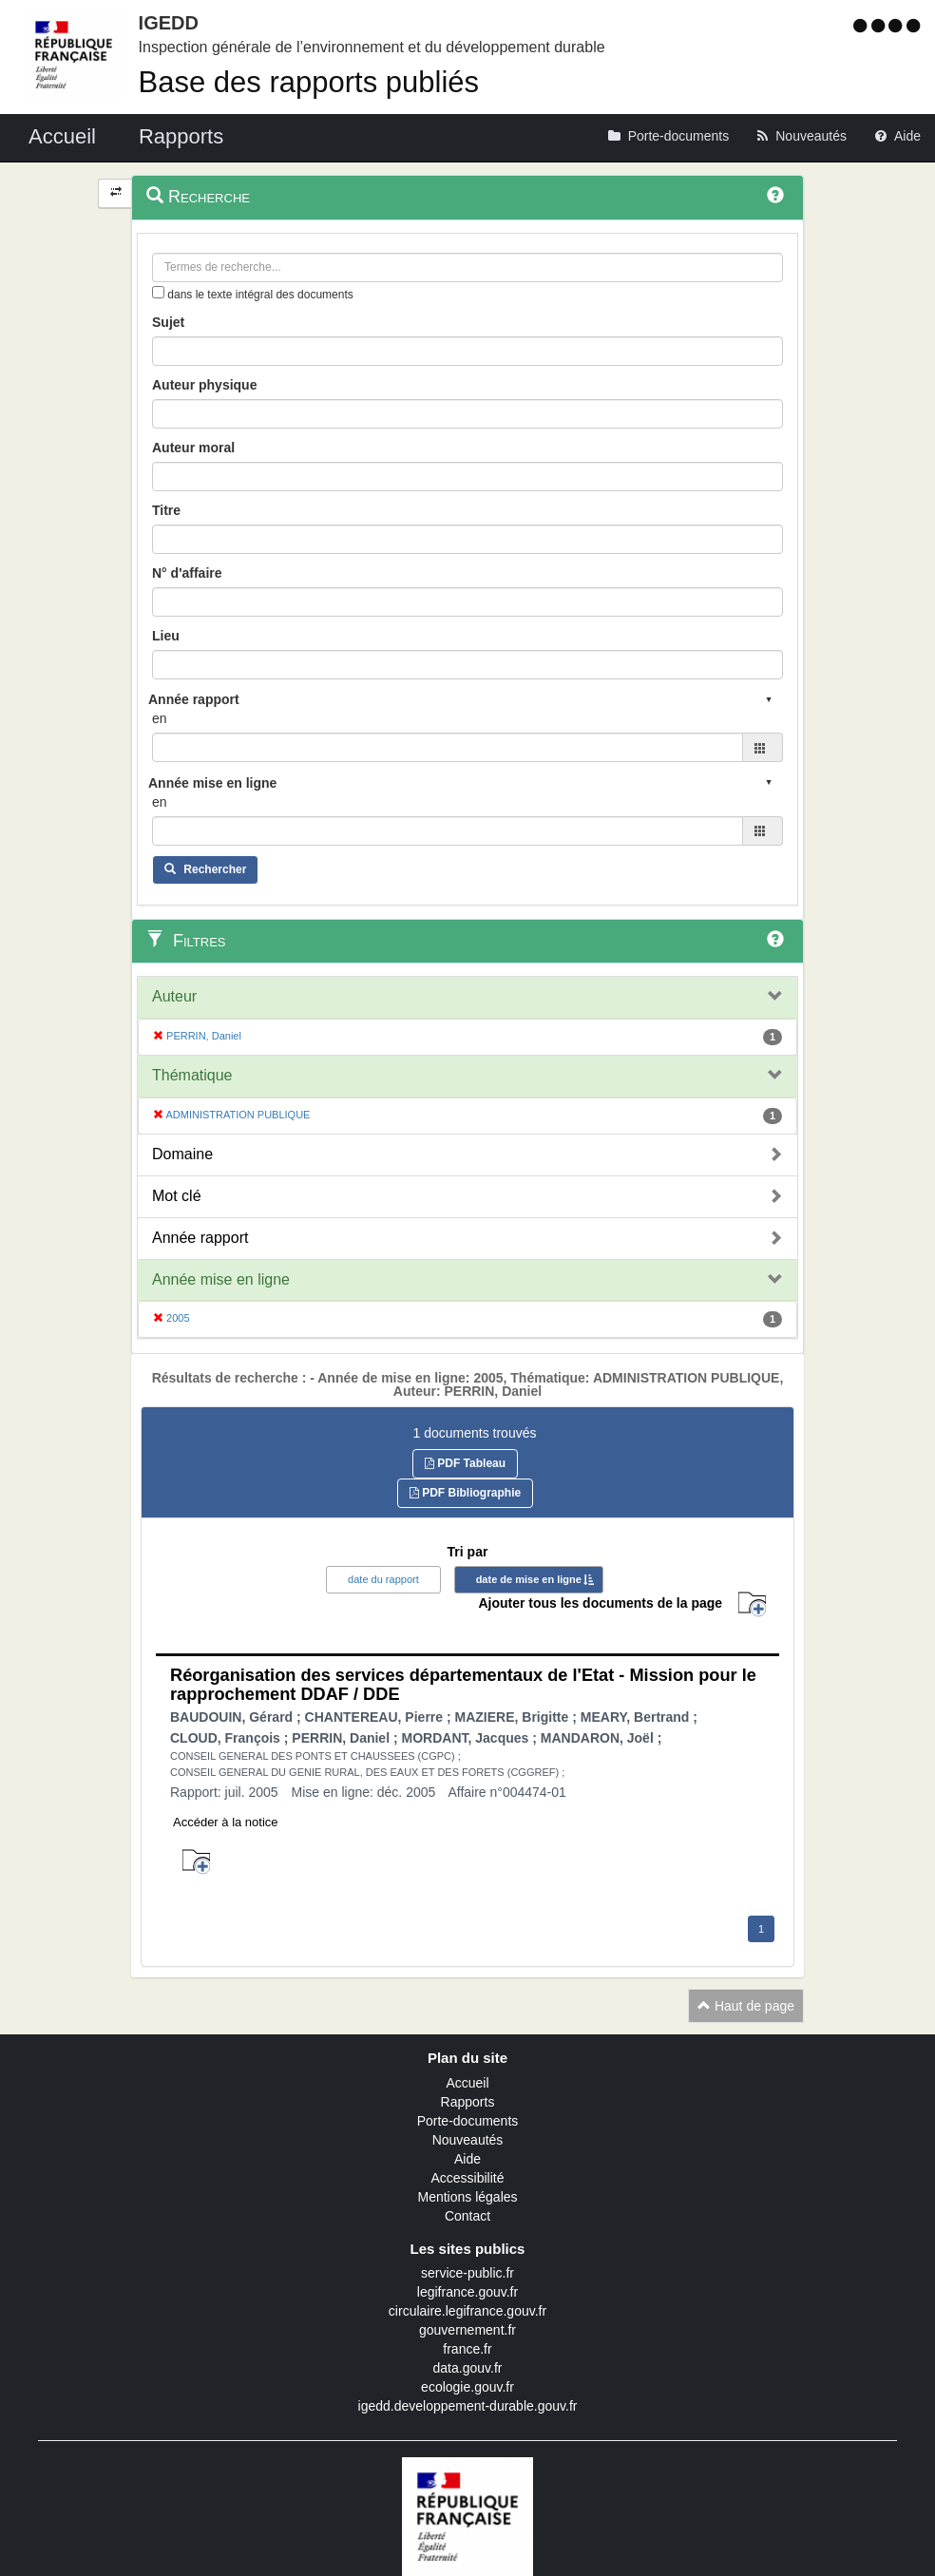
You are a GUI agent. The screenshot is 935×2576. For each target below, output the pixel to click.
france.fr (467, 2349)
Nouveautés (468, 2139)
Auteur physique (204, 384)
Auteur (174, 996)
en (159, 718)
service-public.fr (467, 2272)
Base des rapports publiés (309, 82)
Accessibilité (467, 2177)
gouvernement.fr (467, 2329)
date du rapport (383, 1579)
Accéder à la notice (225, 1822)
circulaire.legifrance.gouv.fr (467, 2310)
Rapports (468, 2101)
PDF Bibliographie (465, 1492)
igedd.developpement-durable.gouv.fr (468, 2406)
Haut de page (745, 2005)
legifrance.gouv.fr (467, 2291)
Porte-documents (468, 2120)
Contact (467, 2215)
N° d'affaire (187, 573)
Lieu (166, 635)
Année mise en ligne (221, 1279)
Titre (166, 510)
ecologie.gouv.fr (467, 2387)
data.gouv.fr (468, 2368)
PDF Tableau (465, 1463)
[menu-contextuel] (158, 292)
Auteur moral (193, 447)
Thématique (192, 1075)
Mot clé (176, 1196)
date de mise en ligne (529, 1579)
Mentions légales (467, 2196)
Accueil (467, 2082)
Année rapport (200, 1238)
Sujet (168, 322)
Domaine (182, 1154)
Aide (467, 2158)
